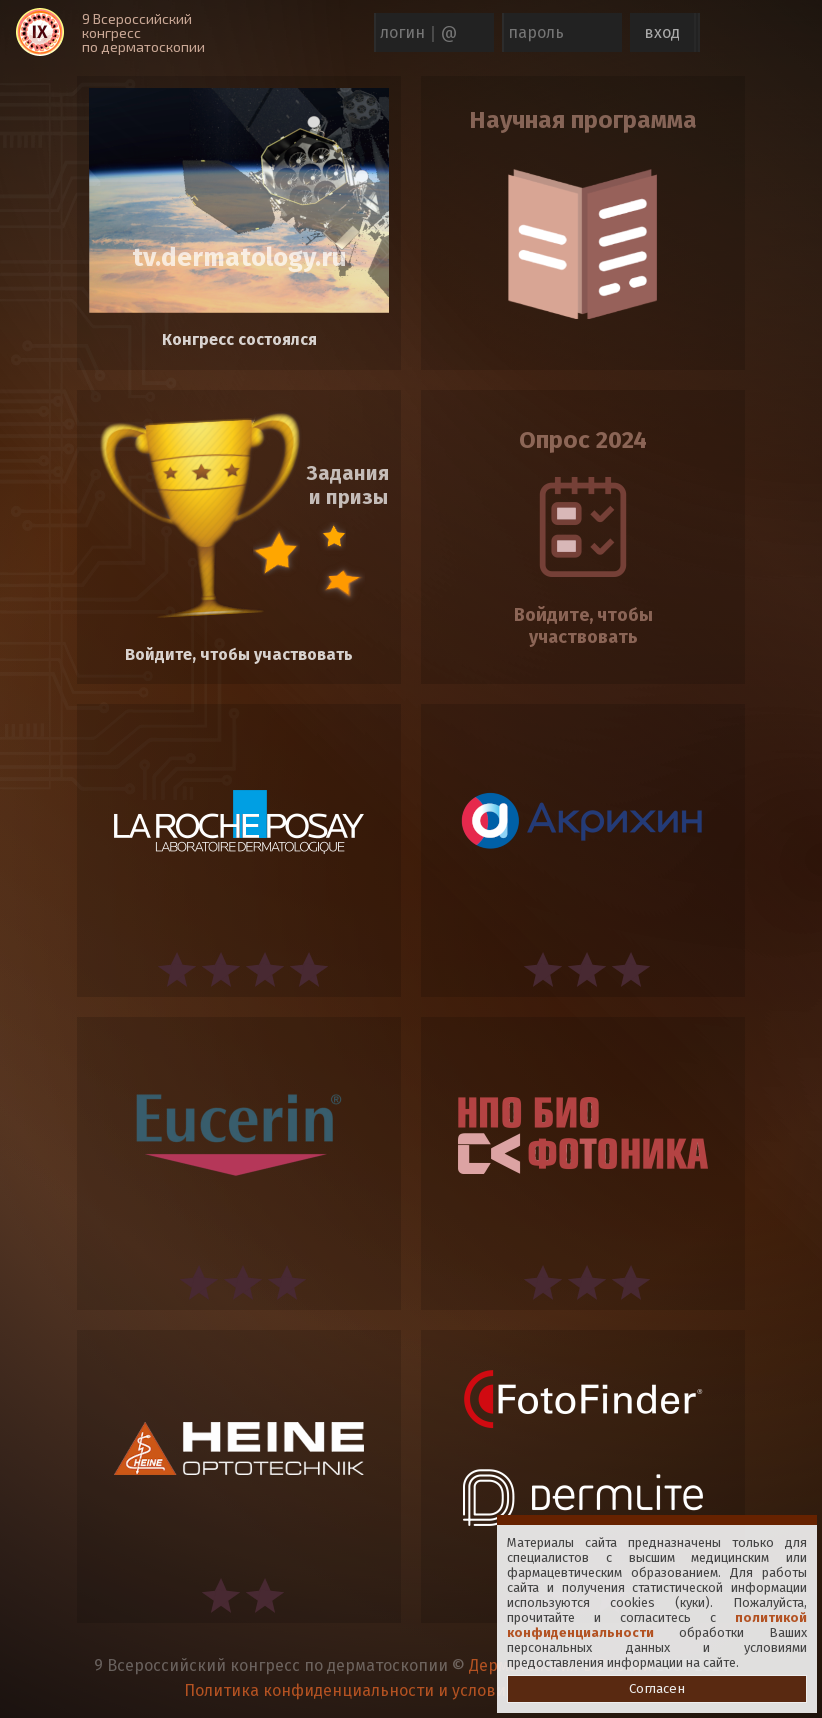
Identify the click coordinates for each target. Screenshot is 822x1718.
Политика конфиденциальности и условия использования (411, 1690)
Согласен (657, 1689)
